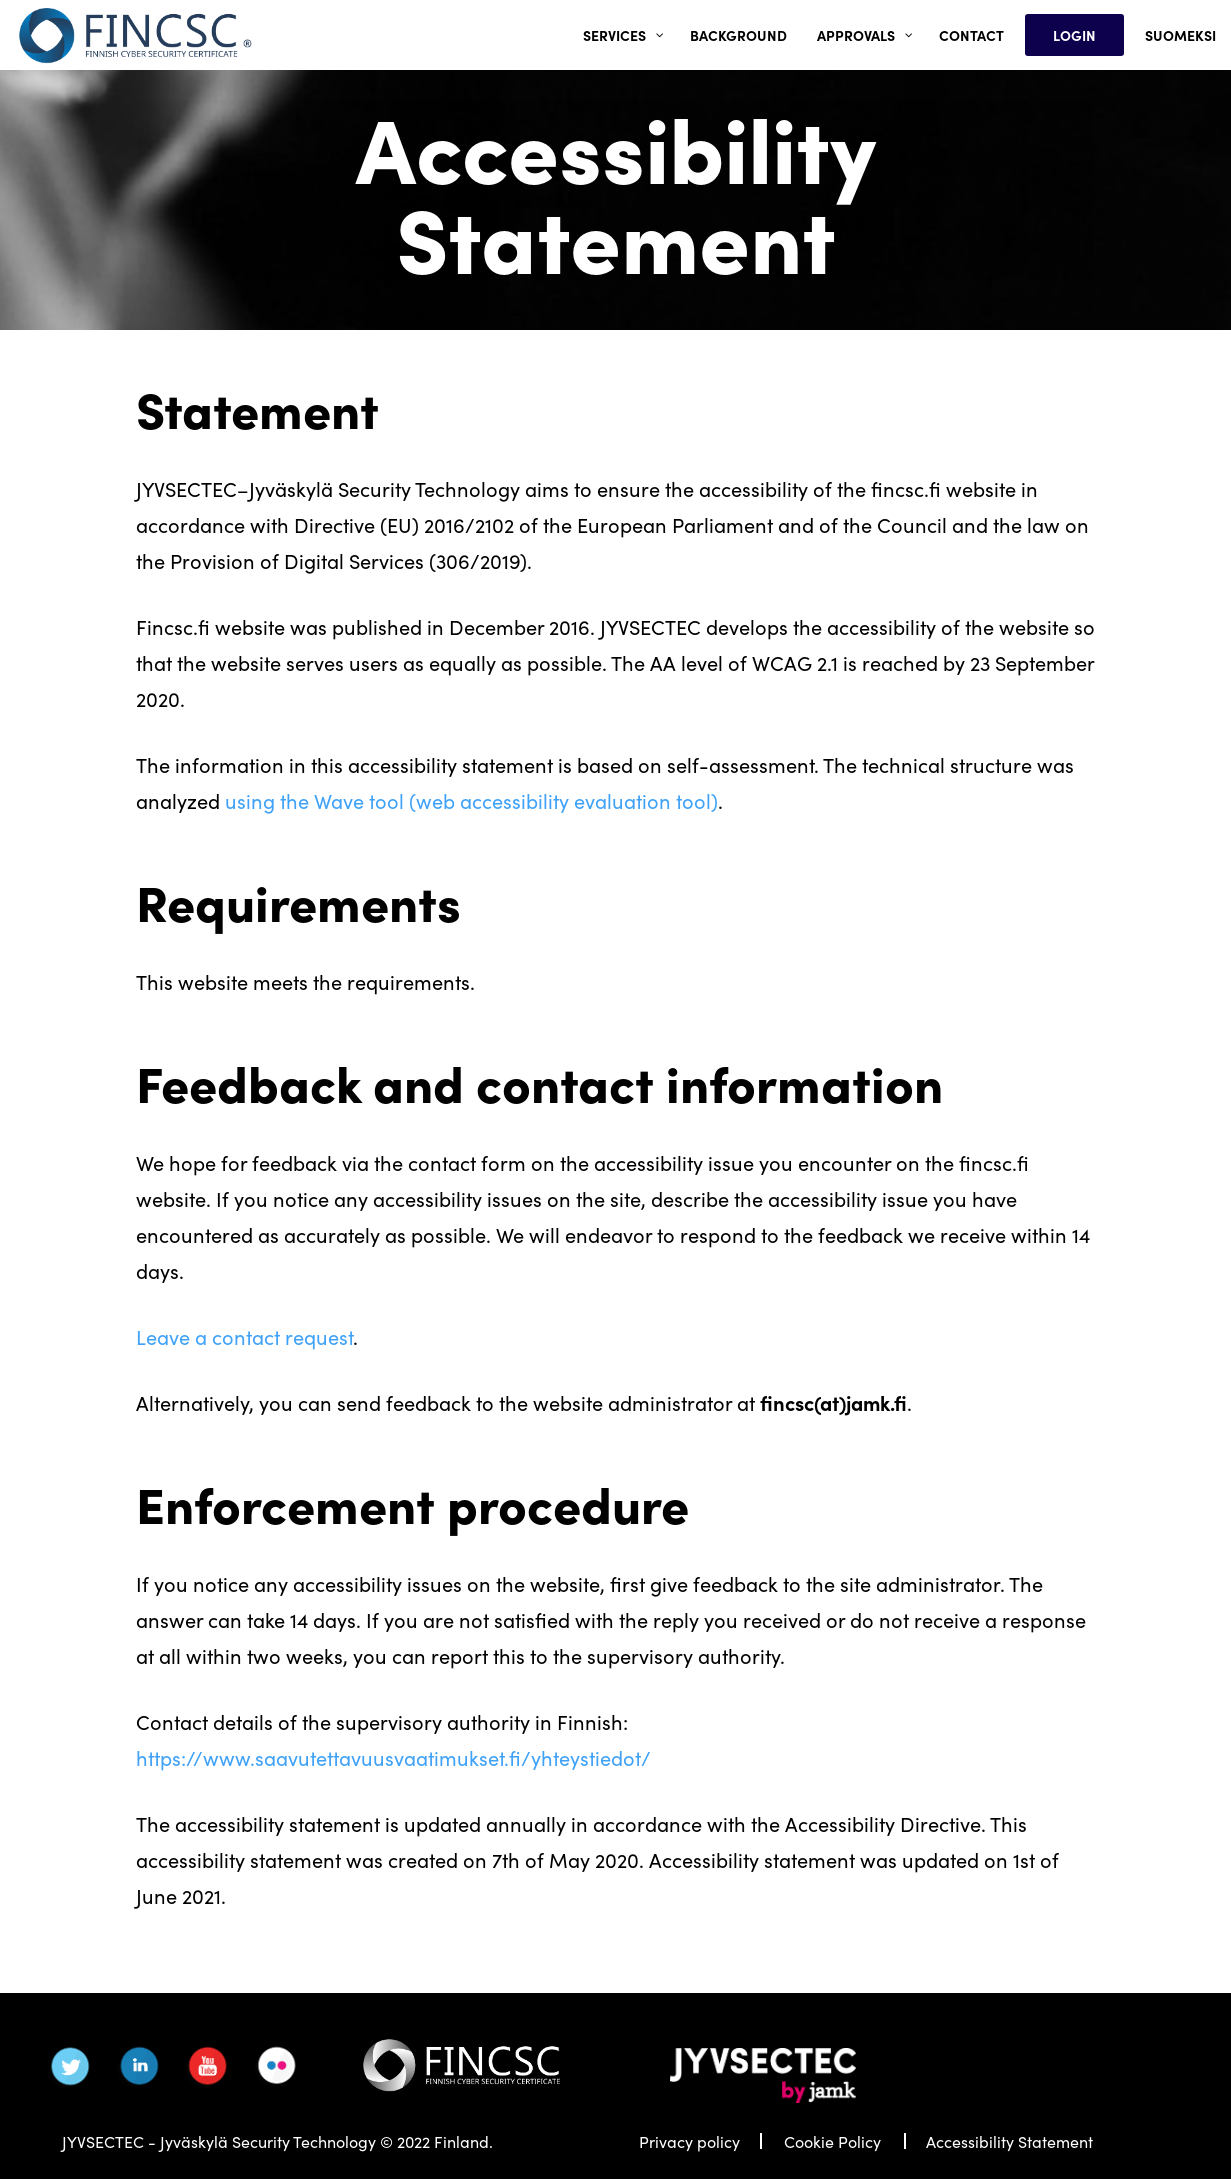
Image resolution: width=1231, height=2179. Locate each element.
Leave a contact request (244, 1336)
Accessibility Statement (1009, 2141)
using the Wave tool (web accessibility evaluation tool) (471, 800)
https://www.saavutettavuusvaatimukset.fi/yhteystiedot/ (393, 1757)
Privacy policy (689, 2141)
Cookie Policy (832, 2141)
